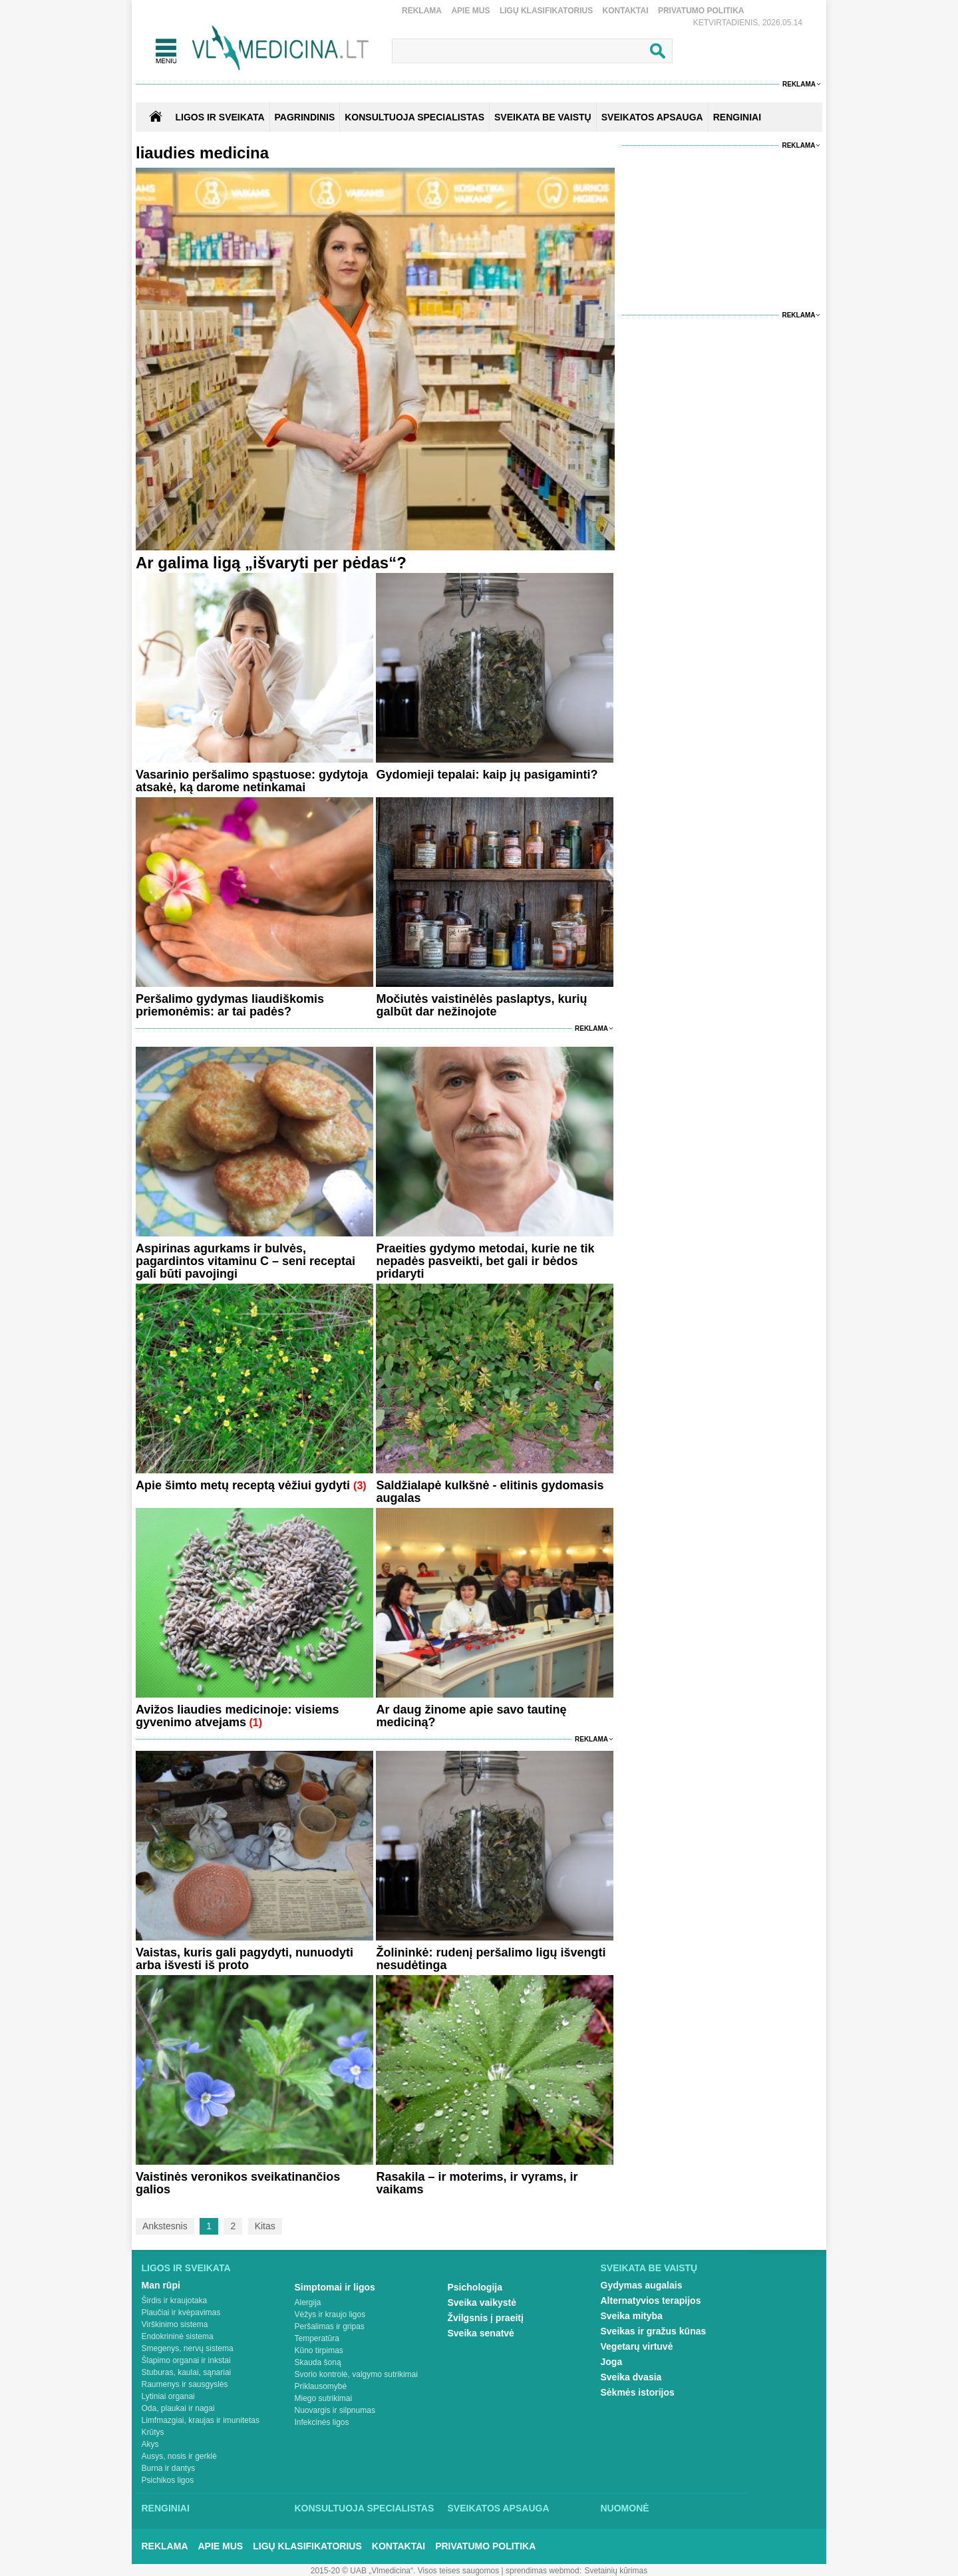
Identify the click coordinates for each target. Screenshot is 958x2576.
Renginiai (166, 2508)
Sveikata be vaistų (649, 2268)
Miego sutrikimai (324, 2398)
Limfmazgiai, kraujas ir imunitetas (200, 2420)
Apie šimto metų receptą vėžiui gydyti (244, 1485)
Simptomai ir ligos (335, 2287)
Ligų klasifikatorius (546, 10)
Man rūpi (161, 2285)
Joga (612, 2361)
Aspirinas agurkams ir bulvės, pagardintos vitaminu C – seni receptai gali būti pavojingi (245, 1261)
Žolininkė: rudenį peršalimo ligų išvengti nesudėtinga (490, 1959)
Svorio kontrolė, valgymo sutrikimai (356, 2374)
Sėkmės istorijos (638, 2392)
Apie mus (470, 10)
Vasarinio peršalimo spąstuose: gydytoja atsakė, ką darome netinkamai (252, 781)
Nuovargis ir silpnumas (335, 2410)
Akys (150, 2444)
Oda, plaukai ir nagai (178, 2408)
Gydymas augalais (642, 2285)
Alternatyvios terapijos (651, 2300)
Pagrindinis (305, 117)
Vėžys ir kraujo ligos (330, 2314)
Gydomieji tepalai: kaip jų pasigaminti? (486, 774)
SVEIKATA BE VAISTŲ (542, 117)
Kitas (265, 2226)
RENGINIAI (737, 117)
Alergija (308, 2302)
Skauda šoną (318, 2362)
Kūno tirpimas (319, 2350)
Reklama (422, 10)
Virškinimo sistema (175, 2324)
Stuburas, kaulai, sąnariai (187, 2372)
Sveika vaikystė (482, 2302)
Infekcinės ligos (322, 2422)
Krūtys (153, 2432)
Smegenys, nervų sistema (188, 2348)
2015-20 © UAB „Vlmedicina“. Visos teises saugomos (405, 2570)
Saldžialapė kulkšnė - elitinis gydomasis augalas (489, 1492)
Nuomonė (625, 2508)
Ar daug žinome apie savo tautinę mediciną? (471, 1716)
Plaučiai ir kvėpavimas (181, 2312)
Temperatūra (317, 2338)
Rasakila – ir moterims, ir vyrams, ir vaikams (476, 2183)
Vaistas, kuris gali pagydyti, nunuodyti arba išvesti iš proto (244, 1959)
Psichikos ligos (168, 2480)
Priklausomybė (321, 2386)
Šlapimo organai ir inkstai (186, 2360)
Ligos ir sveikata (219, 117)
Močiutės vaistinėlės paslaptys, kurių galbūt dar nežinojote (481, 1005)
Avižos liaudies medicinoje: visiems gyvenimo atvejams (237, 1716)
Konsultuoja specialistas (364, 2508)
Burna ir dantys (169, 2468)
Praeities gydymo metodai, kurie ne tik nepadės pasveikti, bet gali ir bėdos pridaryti (485, 1261)
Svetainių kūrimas (616, 2570)
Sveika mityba (632, 2315)
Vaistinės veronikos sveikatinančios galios (238, 2183)
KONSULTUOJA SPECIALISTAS (414, 117)
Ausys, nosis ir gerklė (179, 2456)
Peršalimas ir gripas (330, 2326)
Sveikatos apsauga (499, 2508)
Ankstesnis (165, 2226)
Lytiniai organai (168, 2396)
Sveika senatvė (481, 2333)
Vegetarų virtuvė (637, 2346)
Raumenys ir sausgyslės (185, 2384)
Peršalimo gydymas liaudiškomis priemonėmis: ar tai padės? (230, 1005)
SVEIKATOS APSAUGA (652, 117)
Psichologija (475, 2287)
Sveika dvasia (631, 2377)
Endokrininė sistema (178, 2336)
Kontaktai (626, 10)
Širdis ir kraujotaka (175, 2300)
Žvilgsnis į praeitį (486, 2317)
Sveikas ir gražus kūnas (654, 2331)
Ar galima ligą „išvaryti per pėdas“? (271, 563)
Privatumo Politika (701, 10)
